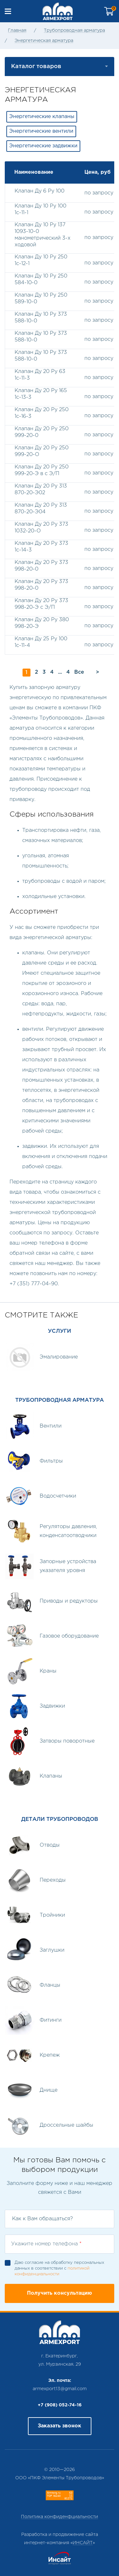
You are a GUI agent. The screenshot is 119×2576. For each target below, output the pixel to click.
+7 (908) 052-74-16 (60, 2405)
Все (79, 672)
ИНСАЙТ (83, 2543)
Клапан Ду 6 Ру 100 (39, 191)
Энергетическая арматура (44, 41)
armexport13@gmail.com (60, 2389)
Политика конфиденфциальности (59, 2517)
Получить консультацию (59, 2293)
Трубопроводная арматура (74, 30)
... (60, 672)
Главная (17, 30)
